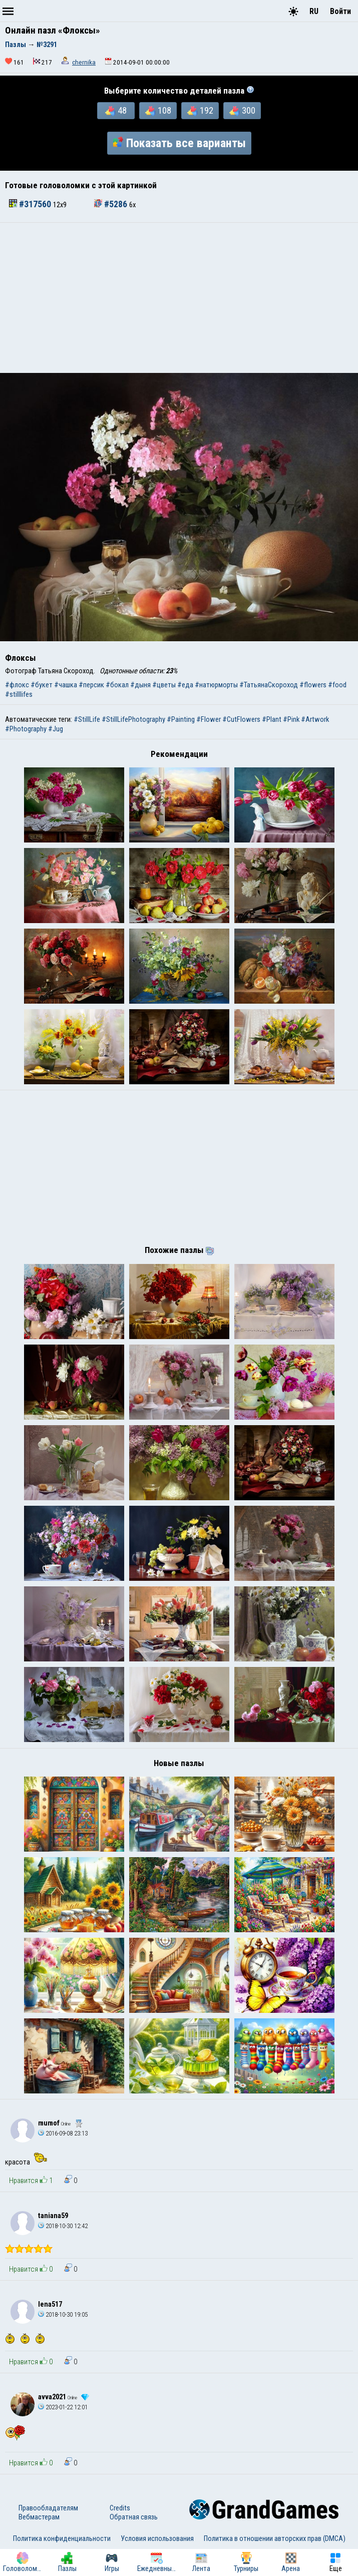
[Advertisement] (179, 298)
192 (200, 110)
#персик (91, 684)
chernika (84, 62)
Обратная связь (134, 2516)
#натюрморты (216, 684)
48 (116, 110)
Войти (340, 11)
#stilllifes (19, 694)
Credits (120, 2507)
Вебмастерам (39, 2516)
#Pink (291, 719)
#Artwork (315, 719)
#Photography (26, 728)
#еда (185, 684)
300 (242, 110)
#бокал (117, 684)
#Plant (271, 719)
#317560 (31, 204)
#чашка (65, 684)
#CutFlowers (241, 719)
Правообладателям (48, 2507)
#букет (42, 684)
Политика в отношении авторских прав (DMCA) (274, 2538)
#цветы (164, 684)
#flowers (312, 684)
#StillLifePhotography (133, 719)
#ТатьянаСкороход (268, 684)
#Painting (181, 719)
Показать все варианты (179, 143)
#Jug (55, 728)
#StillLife (87, 719)
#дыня (140, 684)
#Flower (208, 719)
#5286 (111, 204)
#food (337, 684)
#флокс (17, 684)
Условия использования (157, 2538)
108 (158, 110)
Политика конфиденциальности (62, 2538)
